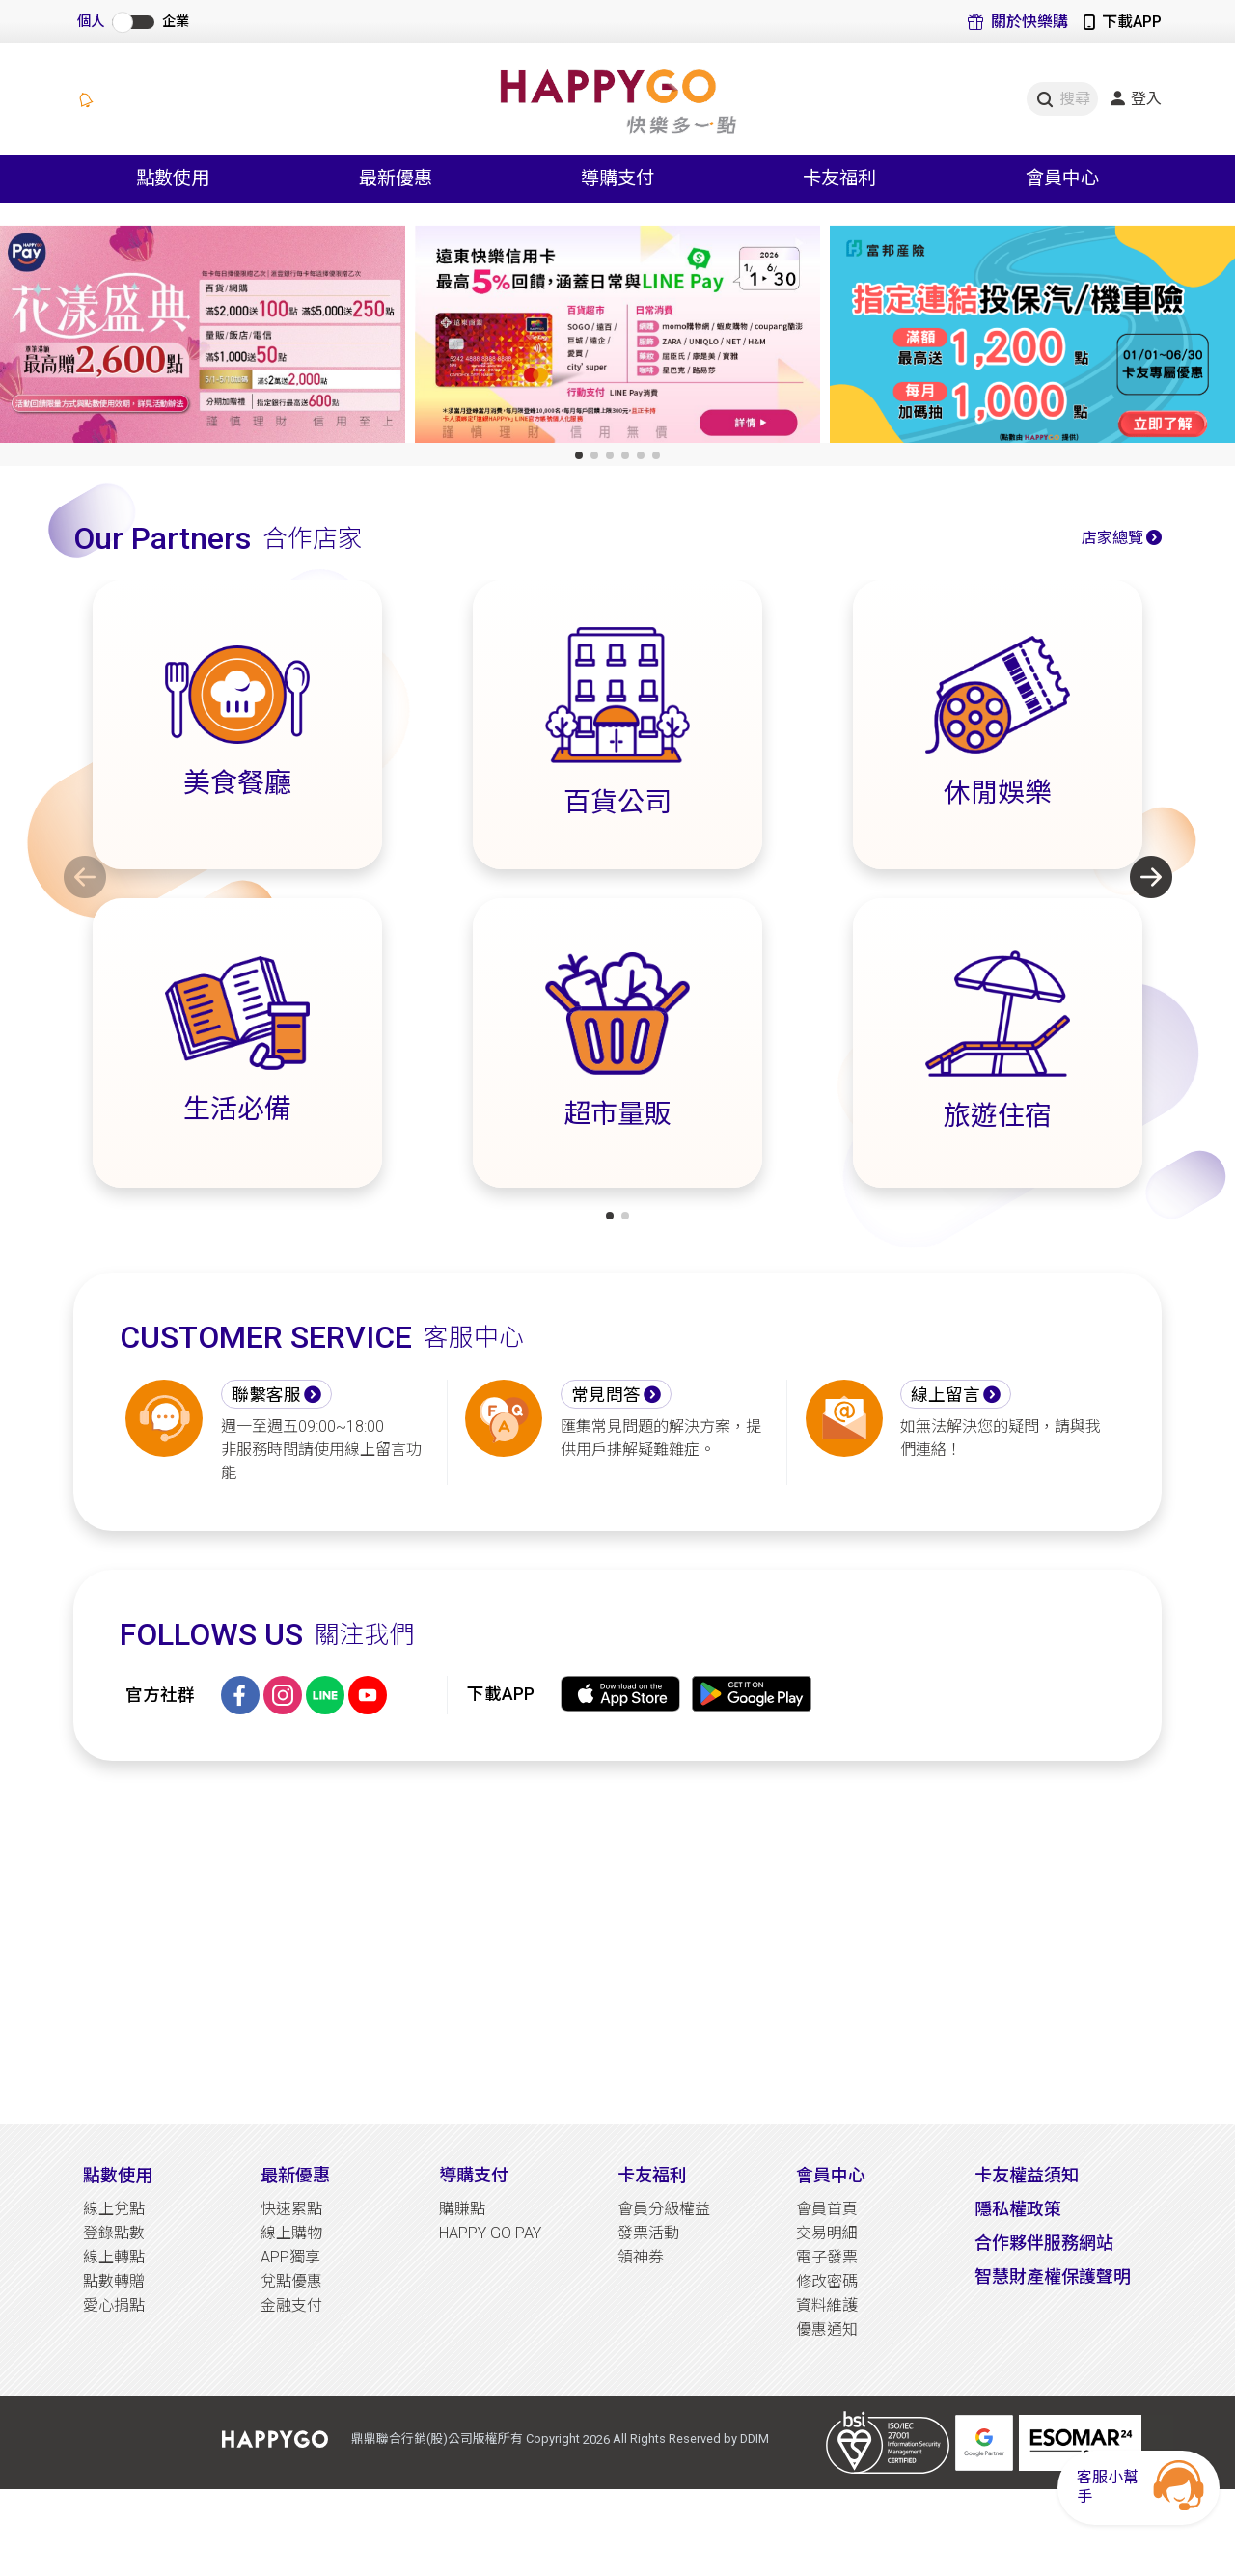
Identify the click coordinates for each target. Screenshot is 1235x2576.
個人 (90, 22)
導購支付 (473, 2175)
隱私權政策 (1017, 2209)
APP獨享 (290, 2257)
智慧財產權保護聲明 (1052, 2276)
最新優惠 (295, 2175)
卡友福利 (652, 2175)
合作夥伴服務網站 (1043, 2243)
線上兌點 (114, 2209)
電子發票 (827, 2257)
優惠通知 (827, 2329)
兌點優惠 (291, 2281)
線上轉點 (114, 2257)
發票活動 (648, 2233)
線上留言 (945, 1395)
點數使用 (117, 2175)
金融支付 (291, 2305)
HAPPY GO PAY (490, 2233)
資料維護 (827, 2305)
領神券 (641, 2257)
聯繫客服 (266, 1395)
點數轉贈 (114, 2281)
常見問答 (606, 1395)
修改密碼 (827, 2281)
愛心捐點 (114, 2305)
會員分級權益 (664, 2209)
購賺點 (462, 2209)
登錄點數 (114, 2233)
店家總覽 (1112, 538)
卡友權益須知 (1026, 2175)
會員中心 (830, 2175)
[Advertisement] (617, 1942)
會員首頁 (827, 2209)
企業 (175, 22)
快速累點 (291, 2209)
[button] (579, 455)
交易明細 (827, 2233)
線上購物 (291, 2233)
